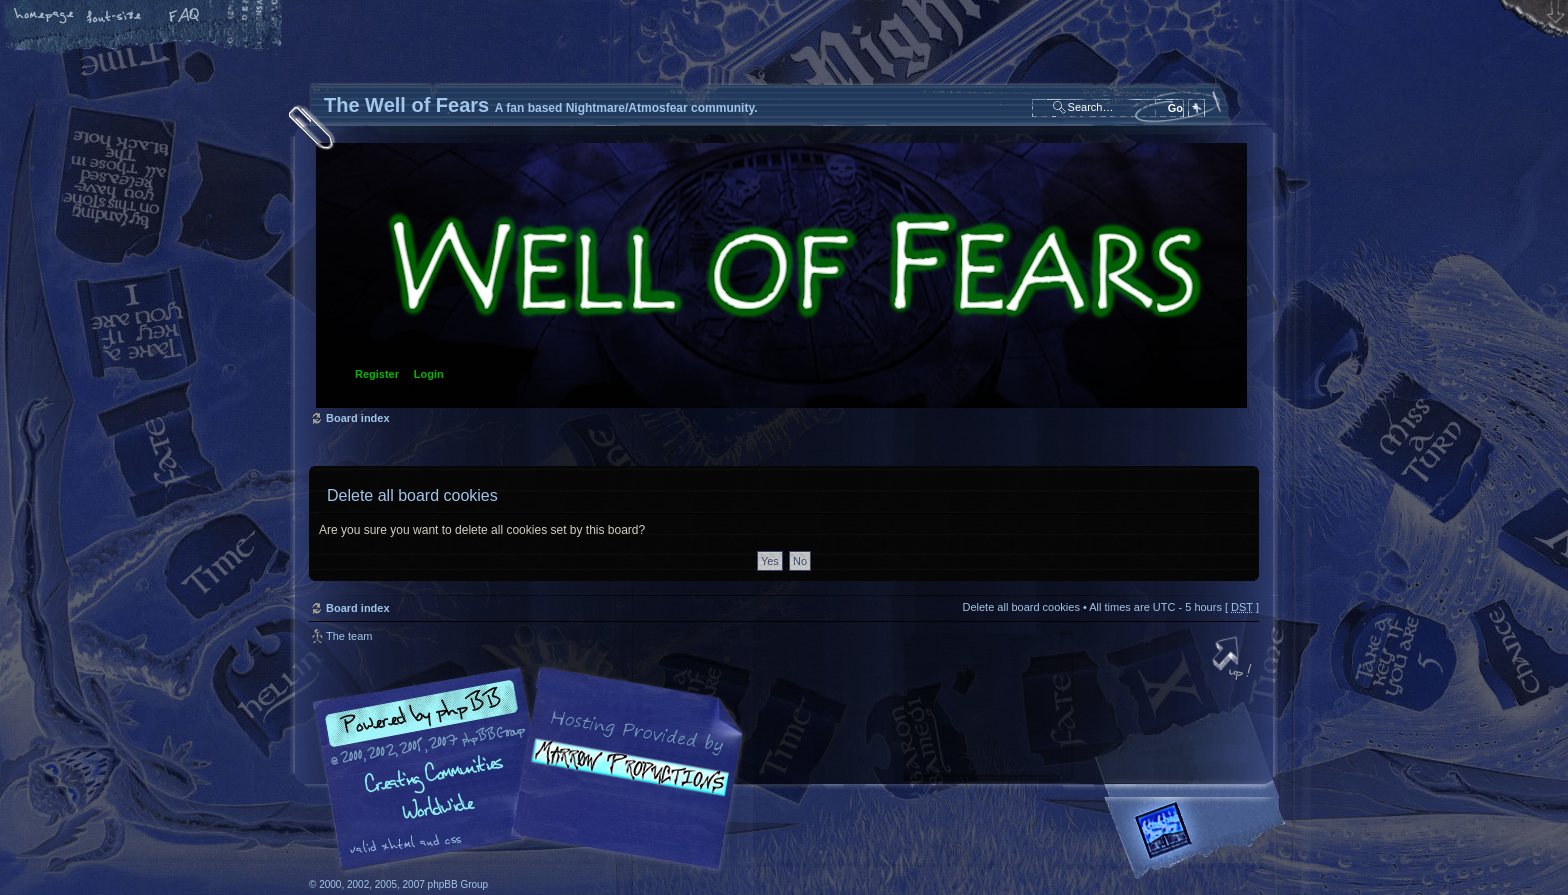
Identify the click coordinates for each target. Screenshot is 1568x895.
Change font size (115, 17)
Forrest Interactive (1199, 838)
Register (377, 374)
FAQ (185, 17)
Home (45, 17)
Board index (781, 275)
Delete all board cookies (1020, 607)
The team (349, 636)
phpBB (534, 769)
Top (1234, 660)
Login (429, 374)
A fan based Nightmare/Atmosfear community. (624, 782)
